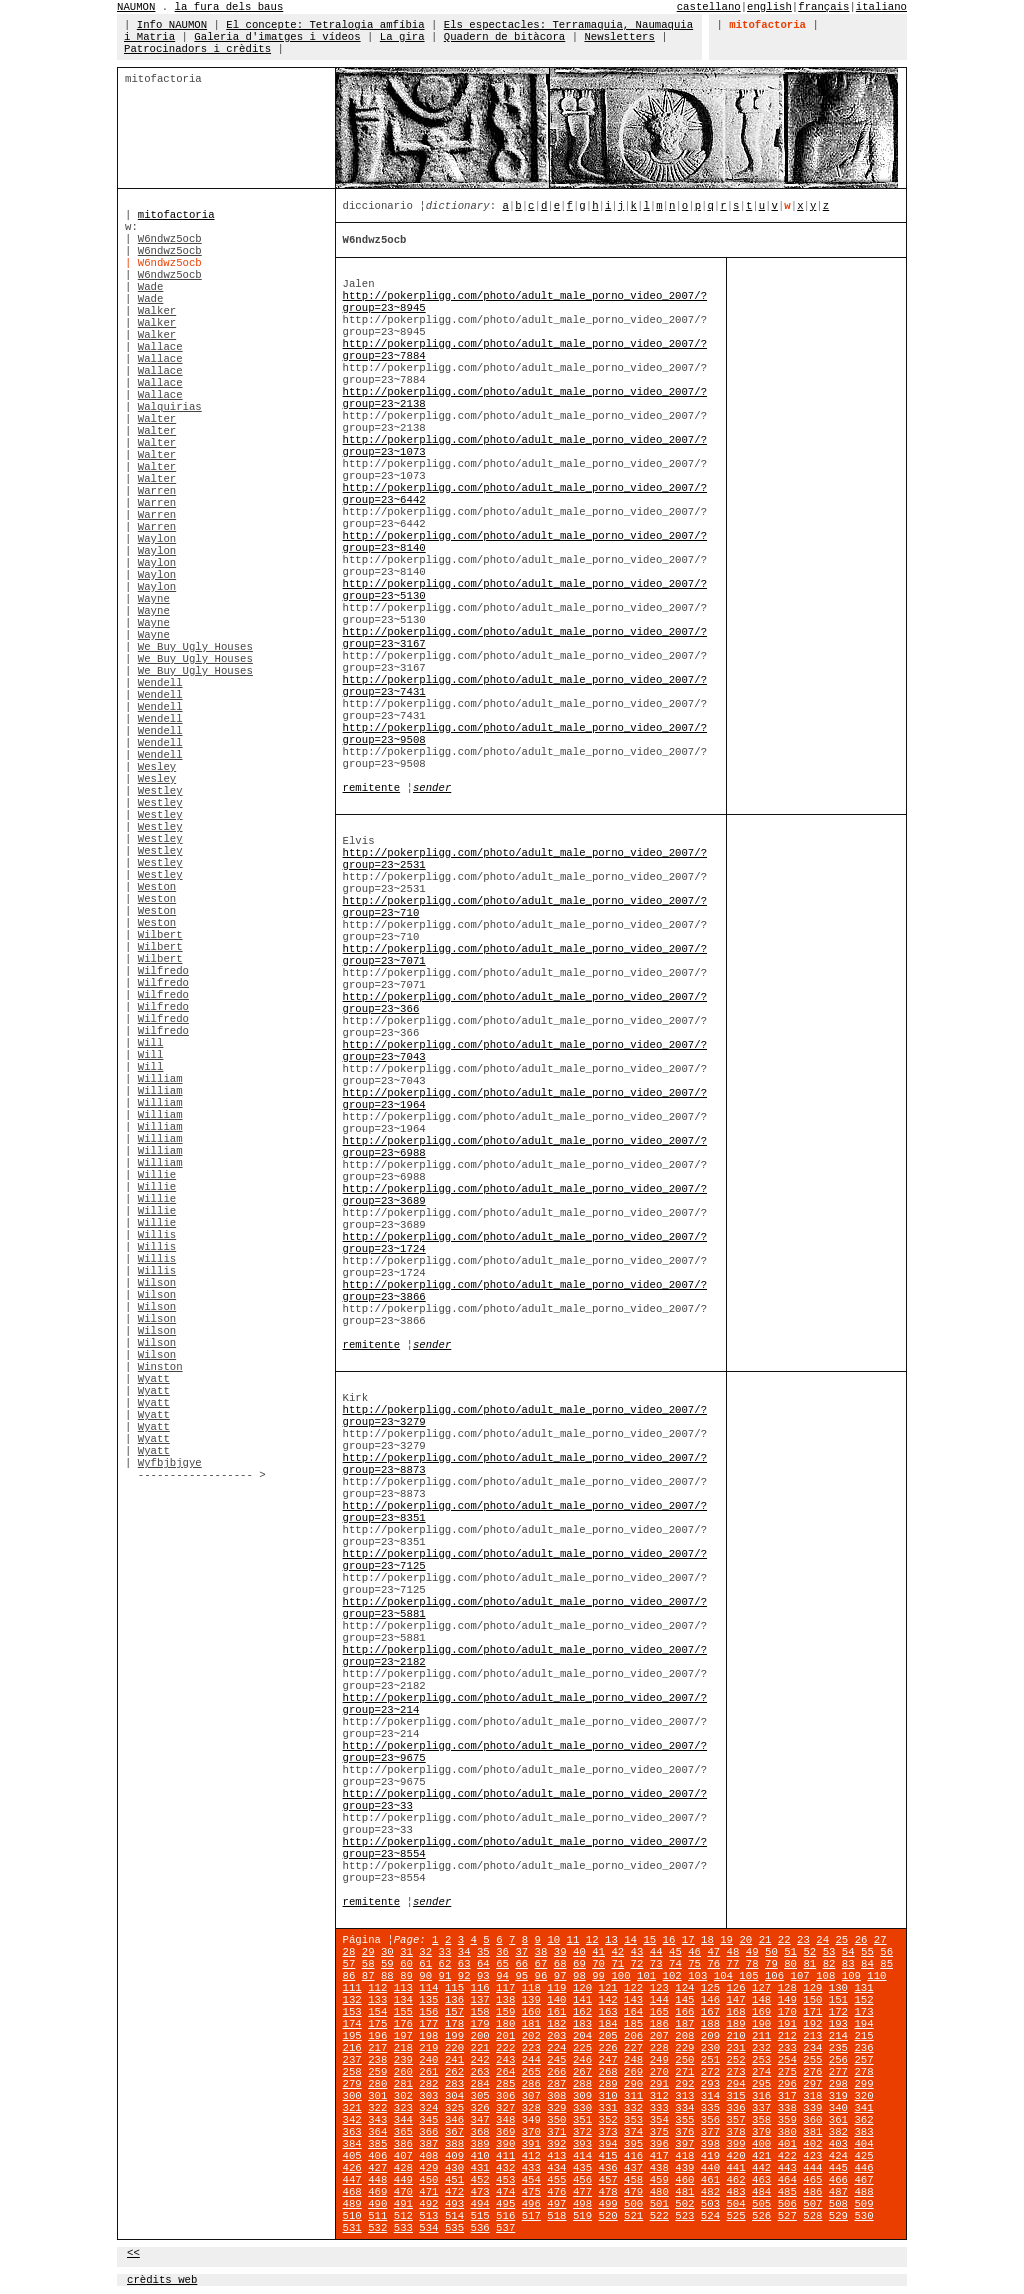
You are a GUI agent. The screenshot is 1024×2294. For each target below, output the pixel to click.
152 (863, 2000)
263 (480, 2072)
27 (880, 1940)
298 (838, 2084)
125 (710, 1988)
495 (505, 2204)
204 (582, 2036)
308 (556, 2096)
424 (838, 2156)
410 (480, 2156)
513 (428, 2216)
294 (735, 2084)
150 (812, 2000)
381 (812, 2132)
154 (377, 2012)
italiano (881, 7)
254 (787, 2060)
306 (505, 2096)
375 (659, 2132)
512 (403, 2216)
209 (710, 2036)
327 (505, 2108)
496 (531, 2204)
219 (428, 2048)
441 (735, 2168)
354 (659, 2120)
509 (863, 2204)
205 (607, 2036)
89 (406, 1976)
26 (861, 1940)
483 (735, 2192)
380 (787, 2132)
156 (428, 2012)
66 (521, 1964)
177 (428, 2024)
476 (556, 2192)
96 (541, 1976)
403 (838, 2144)
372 (582, 2132)
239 (403, 2060)
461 (710, 2180)
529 (838, 2216)
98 (579, 1976)
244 (531, 2060)
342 (352, 2120)
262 (454, 2072)
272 (710, 2072)
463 (761, 2180)
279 (352, 2084)
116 (480, 1988)
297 (812, 2084)
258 (352, 2072)
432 (505, 2168)
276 (812, 2072)
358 (761, 2120)
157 (454, 2012)
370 (531, 2132)
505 (761, 2204)
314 (710, 2096)
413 (556, 2156)
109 (851, 1976)
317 (787, 2096)
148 (761, 2000)
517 (531, 2216)
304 (454, 2096)
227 (633, 2048)
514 (454, 2216)
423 (812, 2156)
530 (863, 2216)
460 (684, 2180)
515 (480, 2216)
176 (403, 2024)
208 (684, 2036)
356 (710, 2120)
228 (659, 2048)
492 (428, 2204)
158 (480, 2012)
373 (607, 2132)
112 (377, 1988)
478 (607, 2192)
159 (505, 2012)
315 (735, 2096)
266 (556, 2072)
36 (502, 1952)
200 (480, 2036)
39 (560, 1952)
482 (710, 2192)
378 (735, 2132)
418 (684, 2156)
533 (403, 2228)
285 (505, 2084)
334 (684, 2108)
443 (787, 2168)
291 (659, 2084)
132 (352, 2000)
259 (377, 2072)
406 (377, 2156)
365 (403, 2132)
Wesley (157, 767)
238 (377, 2060)
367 (454, 2132)
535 (454, 2228)
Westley (160, 791)
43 (637, 1952)
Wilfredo (163, 971)
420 (735, 2156)
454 (531, 2180)
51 (790, 1952)
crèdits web (162, 2280)
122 (633, 1988)
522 (659, 2216)
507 (812, 2204)
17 (688, 1940)
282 (428, 2084)
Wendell (160, 683)
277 (838, 2072)
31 (406, 1952)
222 (505, 2048)
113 (403, 1988)
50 (771, 1952)
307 (531, 2096)
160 (531, 2012)
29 (368, 1952)
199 (454, 2036)
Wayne (154, 599)
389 (480, 2144)
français (823, 7)
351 (582, 2120)
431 (480, 2168)
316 (761, 2096)
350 (556, 2120)
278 (863, 2072)
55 (867, 1952)
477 (582, 2192)
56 (886, 1952)
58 (368, 1964)
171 (812, 2012)
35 (483, 1952)
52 (809, 1952)
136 (454, 2000)
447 (352, 2180)
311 (633, 2096)
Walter (157, 419)
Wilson (157, 1283)
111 (352, 1988)
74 (675, 1964)
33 (445, 1952)
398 (710, 2144)
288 (582, 2084)
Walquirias (170, 407)
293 (710, 2084)
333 (659, 2108)
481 (684, 2192)
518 (556, 2216)
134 (403, 2000)
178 (454, 2024)
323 (403, 2108)
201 (505, 2036)
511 (377, 2216)
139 (531, 2000)
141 (582, 2000)
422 (787, 2156)
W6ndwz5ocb (170, 239)
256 (838, 2060)
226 (607, 2048)
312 (659, 2096)
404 (863, 2144)
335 (710, 2108)
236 (863, 2048)
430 (454, 2168)
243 (505, 2060)
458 (633, 2180)
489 (352, 2204)
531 (352, 2228)
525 (735, 2216)
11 (573, 1940)
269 (633, 2072)
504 (735, 2204)
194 (863, 2024)
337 (761, 2108)
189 (735, 2024)
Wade (151, 287)
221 (480, 2048)
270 (659, 2072)
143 (633, 2000)
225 (582, 2048)
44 (656, 1952)
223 (531, 2048)
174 (352, 2024)
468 (352, 2192)
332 (633, 2108)
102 (672, 1976)
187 (684, 2024)
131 (863, 1988)
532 (377, 2228)
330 (582, 2108)
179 (480, 2024)
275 (787, 2072)
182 (556, 2024)
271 (684, 2072)
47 (713, 1952)
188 (710, 2024)
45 (675, 1952)
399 (735, 2144)
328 (531, 2108)
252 (735, 2060)
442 (761, 2168)
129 (812, 1988)
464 (787, 2180)
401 (787, 2144)
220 (454, 2048)
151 (838, 2000)
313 (684, 2096)
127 (761, 1988)
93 (483, 1976)
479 (633, 2192)
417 (659, 2156)
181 (531, 2024)
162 (582, 2012)
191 (787, 2024)
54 (848, 1952)
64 (483, 1964)
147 (735, 2000)
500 (633, 2204)
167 (710, 2012)
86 (349, 1976)
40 (579, 1952)
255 (812, 2060)
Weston (157, 887)
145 (684, 2000)
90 (425, 1976)
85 (886, 1964)
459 (659, 2180)
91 (445, 1976)
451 (454, 2180)
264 (505, 2072)
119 (556, 1988)
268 (607, 2072)
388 (454, 2144)
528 (812, 2216)
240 (428, 2060)
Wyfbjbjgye (170, 1463)
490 (377, 2204)
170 (787, 2012)
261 (428, 2072)
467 (863, 2180)
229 (684, 2048)
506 (787, 2204)
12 (592, 1940)
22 (784, 1940)
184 (607, 2024)
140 (556, 2000)
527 (787, 2216)
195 (352, 2036)
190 (761, 2024)
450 (428, 2180)
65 (502, 1964)
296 (787, 2084)
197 (403, 2036)
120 (582, 1988)
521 (633, 2216)
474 (505, 2192)
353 (633, 2120)
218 (403, 2048)
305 (480, 2096)
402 (812, 2144)
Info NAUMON (172, 25)
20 (745, 1940)
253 (761, 2060)
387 (428, 2144)
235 (838, 2048)
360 (812, 2120)
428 (403, 2168)
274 (761, 2072)
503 (710, 2204)
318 (812, 2096)
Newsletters (619, 37)
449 (403, 2180)
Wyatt (154, 1379)
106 (774, 1976)
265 (531, 2072)
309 (582, 2096)
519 (582, 2216)
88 (387, 1976)
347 (480, 2120)
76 (713, 1964)
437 (633, 2168)
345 (428, 2120)
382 (838, 2132)
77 (733, 1964)
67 (541, 1964)
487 (838, 2192)
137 (480, 2000)
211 (761, 2036)
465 (812, 2180)
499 (607, 2204)
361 (838, 2120)
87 (368, 1976)
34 (464, 1952)
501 (659, 2204)
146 (710, 2000)
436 (607, 2168)
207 (659, 2036)
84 (867, 1964)
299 (863, 2084)
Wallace (160, 347)
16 (669, 1940)
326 (480, 2108)
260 (403, 2072)
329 (556, 2108)
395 (633, 2144)
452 (480, 2180)
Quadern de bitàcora (505, 37)
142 (607, 2000)
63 (464, 1964)
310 (607, 2096)
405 (352, 2156)
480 (659, 2192)
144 (659, 2000)
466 (838, 2180)
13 (611, 1940)
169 (761, 2012)
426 (352, 2168)
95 (521, 1976)
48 (733, 1952)
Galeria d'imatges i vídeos (277, 37)
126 (735, 1988)
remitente (372, 788)
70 (598, 1964)
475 (531, 2192)
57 (349, 1964)
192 (812, 2024)
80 (790, 1964)
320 (863, 2096)
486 (812, 2192)
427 (377, 2168)
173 (863, 2012)
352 (607, 2120)
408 (428, 2156)
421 (761, 2156)
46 (694, 1952)
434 (556, 2168)
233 (787, 2048)
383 (863, 2132)
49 (752, 1952)
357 (735, 2120)
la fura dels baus (229, 7)
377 (710, 2132)
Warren (157, 491)
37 (521, 1952)
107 (800, 1976)
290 (633, 2084)
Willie (157, 1175)
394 (607, 2144)
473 (480, 2192)
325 (454, 2108)
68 (560, 1964)
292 (684, 2084)
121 (607, 1988)
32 (425, 1952)
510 (352, 2216)
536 (480, 2228)
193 (838, 2024)
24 (822, 1940)
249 (659, 2060)
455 (556, 2180)
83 (848, 1964)
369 (505, 2132)
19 (726, 1940)
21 (765, 1940)
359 (787, 2120)
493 (454, 2204)
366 (428, 2132)
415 (607, 2156)
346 (454, 2120)
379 (761, 2132)
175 (377, 2024)
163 (607, 2012)
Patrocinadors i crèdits (197, 49)
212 (787, 2036)
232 (761, 2048)
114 (428, 1988)
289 (607, 2084)
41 (598, 1952)
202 (531, 2036)
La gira (402, 37)
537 (505, 2228)
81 (809, 1964)
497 (556, 2204)
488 (863, 2192)
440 (710, 2168)
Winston (160, 1367)
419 (710, 2156)
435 (582, 2168)
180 (505, 2024)
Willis (157, 1235)
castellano (709, 7)
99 (598, 1976)
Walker (157, 311)
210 (735, 2036)
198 (428, 2036)
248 (633, 2060)
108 (825, 1976)
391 (531, 2144)
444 (812, 2168)
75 (694, 1964)
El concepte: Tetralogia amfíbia (325, 25)
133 (377, 2000)
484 (761, 2192)
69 (579, 1964)
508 (838, 2204)
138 (505, 2000)
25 (841, 1940)
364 (377, 2132)
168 (735, 2012)
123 (659, 1988)
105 (748, 1976)
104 (723, 1976)
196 (377, 2036)
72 (637, 1964)
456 (582, 2180)
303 (428, 2096)
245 (556, 2060)
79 (771, 1964)
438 (659, 2168)
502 (684, 2204)
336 (735, 2108)
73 (656, 1964)
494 (480, 2204)
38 (541, 1952)
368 (480, 2132)
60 (406, 1964)
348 (505, 2120)
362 (863, 2120)
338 (787, 2108)
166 (684, 2012)
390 (505, 2144)
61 (425, 1964)
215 (863, 2036)
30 (387, 1952)
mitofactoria (176, 215)
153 (352, 2012)
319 (838, 2096)
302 (403, 2096)
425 (863, 2156)
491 (403, 2204)
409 (454, 2156)
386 (403, 2144)
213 (812, 2036)
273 (735, 2072)
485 (787, 2192)
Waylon (157, 539)
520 (607, 2216)
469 (377, 2192)
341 (863, 2108)
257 (863, 2060)
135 (428, 2000)
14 (630, 1940)
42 (617, 1952)
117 (505, 1988)
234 (812, 2048)
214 (838, 2036)
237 (352, 2060)
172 (838, 2012)
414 (582, 2156)
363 (352, 2132)
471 (428, 2192)
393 (582, 2144)
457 (607, 2180)
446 (863, 2168)
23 (803, 1940)
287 (556, 2084)
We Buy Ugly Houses (195, 647)
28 (349, 1952)
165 (659, 2012)
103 (697, 1976)
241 (454, 2060)
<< (133, 2253)
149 (787, 2000)
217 (377, 2048)
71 (617, 1964)
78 (752, 1964)
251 (710, 2060)
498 (582, 2204)
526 (761, 2216)
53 (829, 1952)
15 (649, 1940)
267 (582, 2072)
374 (633, 2132)
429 (428, 2168)
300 (352, 2096)
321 (352, 2108)
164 (633, 2012)
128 (787, 1988)
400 (761, 2144)
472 (454, 2192)
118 (531, 1988)
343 (377, 2120)
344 (403, 2120)
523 (684, 2216)
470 (403, 2192)
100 (620, 1976)
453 (505, 2180)
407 (403, 2156)
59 (387, 1964)
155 (403, 2012)
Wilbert (160, 935)
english (769, 7)
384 (352, 2144)
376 (684, 2132)
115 (454, 1988)
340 (838, 2108)
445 (838, 2168)
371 (556, 2132)
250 (684, 2060)
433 (531, 2168)
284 (480, 2084)
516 (505, 2216)
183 (582, 2024)
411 (505, 2156)
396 (659, 2144)
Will (151, 1043)
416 (633, 2156)
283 (454, 2084)
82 (829, 1964)
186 (659, 2024)
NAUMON (136, 7)
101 (646, 1976)
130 (838, 1988)
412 (531, 2156)
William (160, 1079)
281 (403, 2084)
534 (428, 2228)
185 (633, 2024)
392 (556, 2144)
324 (428, 2108)
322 (377, 2108)
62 (445, 1964)
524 (710, 2216)
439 (684, 2168)
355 (684, 2120)
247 (607, 2060)
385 (377, 2144)
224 (556, 2048)
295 (761, 2084)
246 (582, 2060)
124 (684, 1988)
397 (684, 2144)
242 (480, 2060)
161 (556, 2012)
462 (735, 2180)
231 (735, 2048)
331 (607, 2108)
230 (710, 2048)
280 (377, 2084)
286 (531, 2084)
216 (352, 2048)
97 (560, 1976)
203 (556, 2036)
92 (464, 1976)
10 (553, 1940)
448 (377, 2180)
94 (502, 1976)
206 (633, 2036)
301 (377, 2096)
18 (707, 1940)
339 (812, 2108)
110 (876, 1976)
